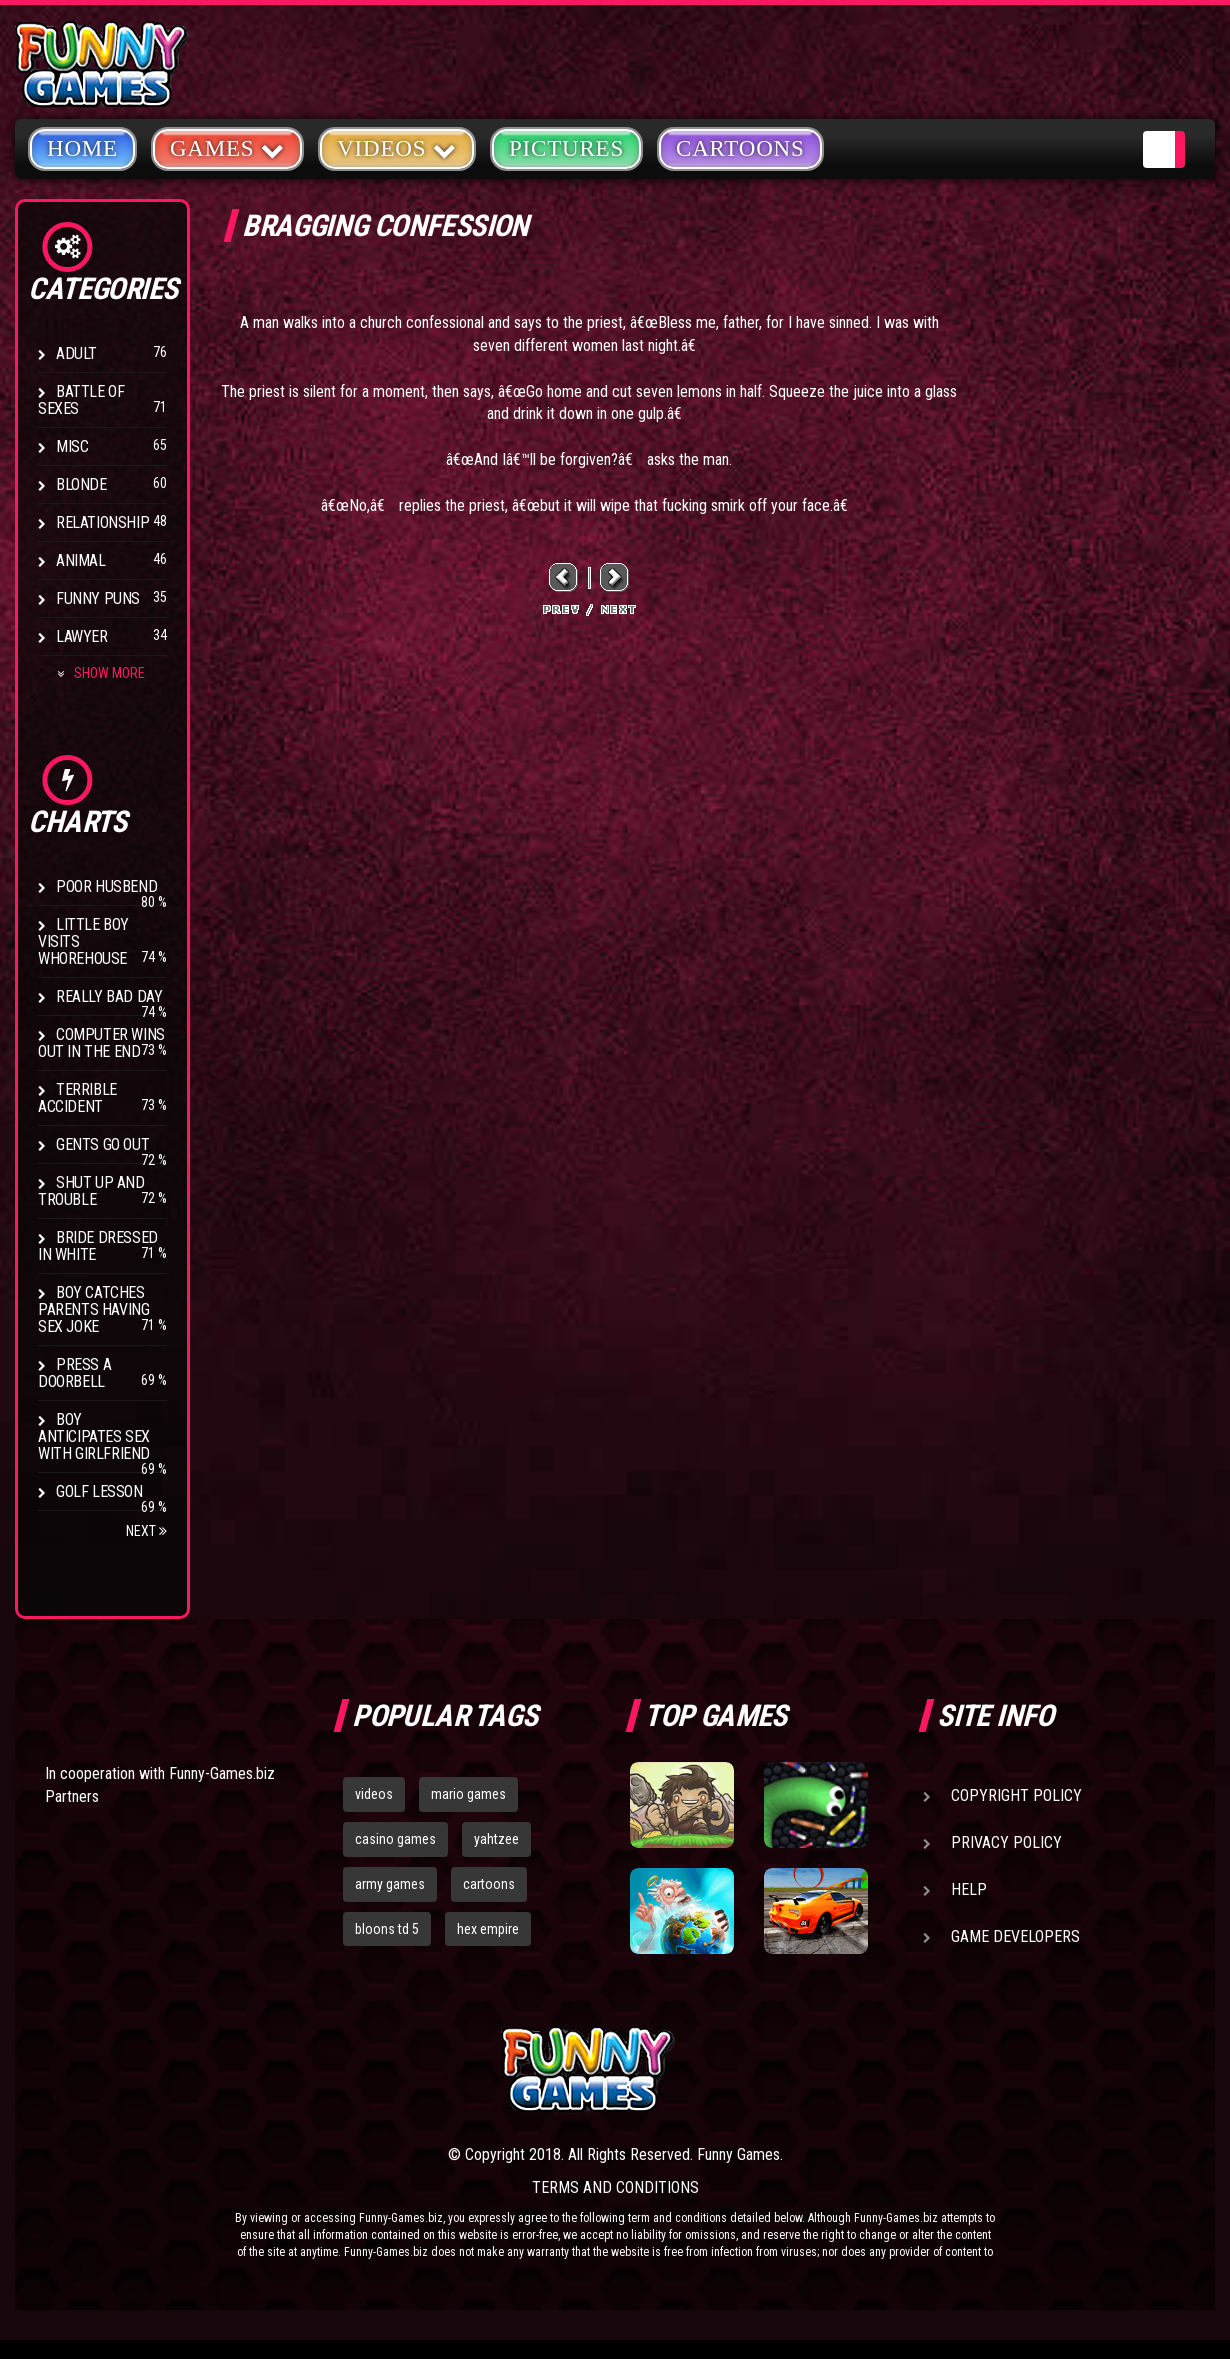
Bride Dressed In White (98, 1246)
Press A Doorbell (74, 1373)
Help (969, 1889)
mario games (468, 1794)
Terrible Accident (77, 1098)
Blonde (81, 484)
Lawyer (82, 636)
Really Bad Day (109, 996)
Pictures (566, 148)
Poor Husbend (106, 886)
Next (146, 1531)
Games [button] (227, 147)
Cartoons (740, 148)
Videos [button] (397, 147)
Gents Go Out (102, 1144)
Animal (81, 560)
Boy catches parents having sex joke (93, 1309)
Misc (72, 446)
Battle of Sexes (81, 400)
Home (82, 148)
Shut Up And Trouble (91, 1191)
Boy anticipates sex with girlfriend (94, 1436)
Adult (76, 353)
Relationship (102, 522)
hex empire (488, 1929)
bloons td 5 (387, 1929)
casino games (395, 1839)
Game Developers (1015, 1936)
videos (374, 1794)
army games (390, 1884)
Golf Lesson (99, 1491)
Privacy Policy (1006, 1842)
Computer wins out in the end (101, 1043)
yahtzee (496, 1839)
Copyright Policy (1016, 1795)
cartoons (489, 1884)
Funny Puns (98, 598)
